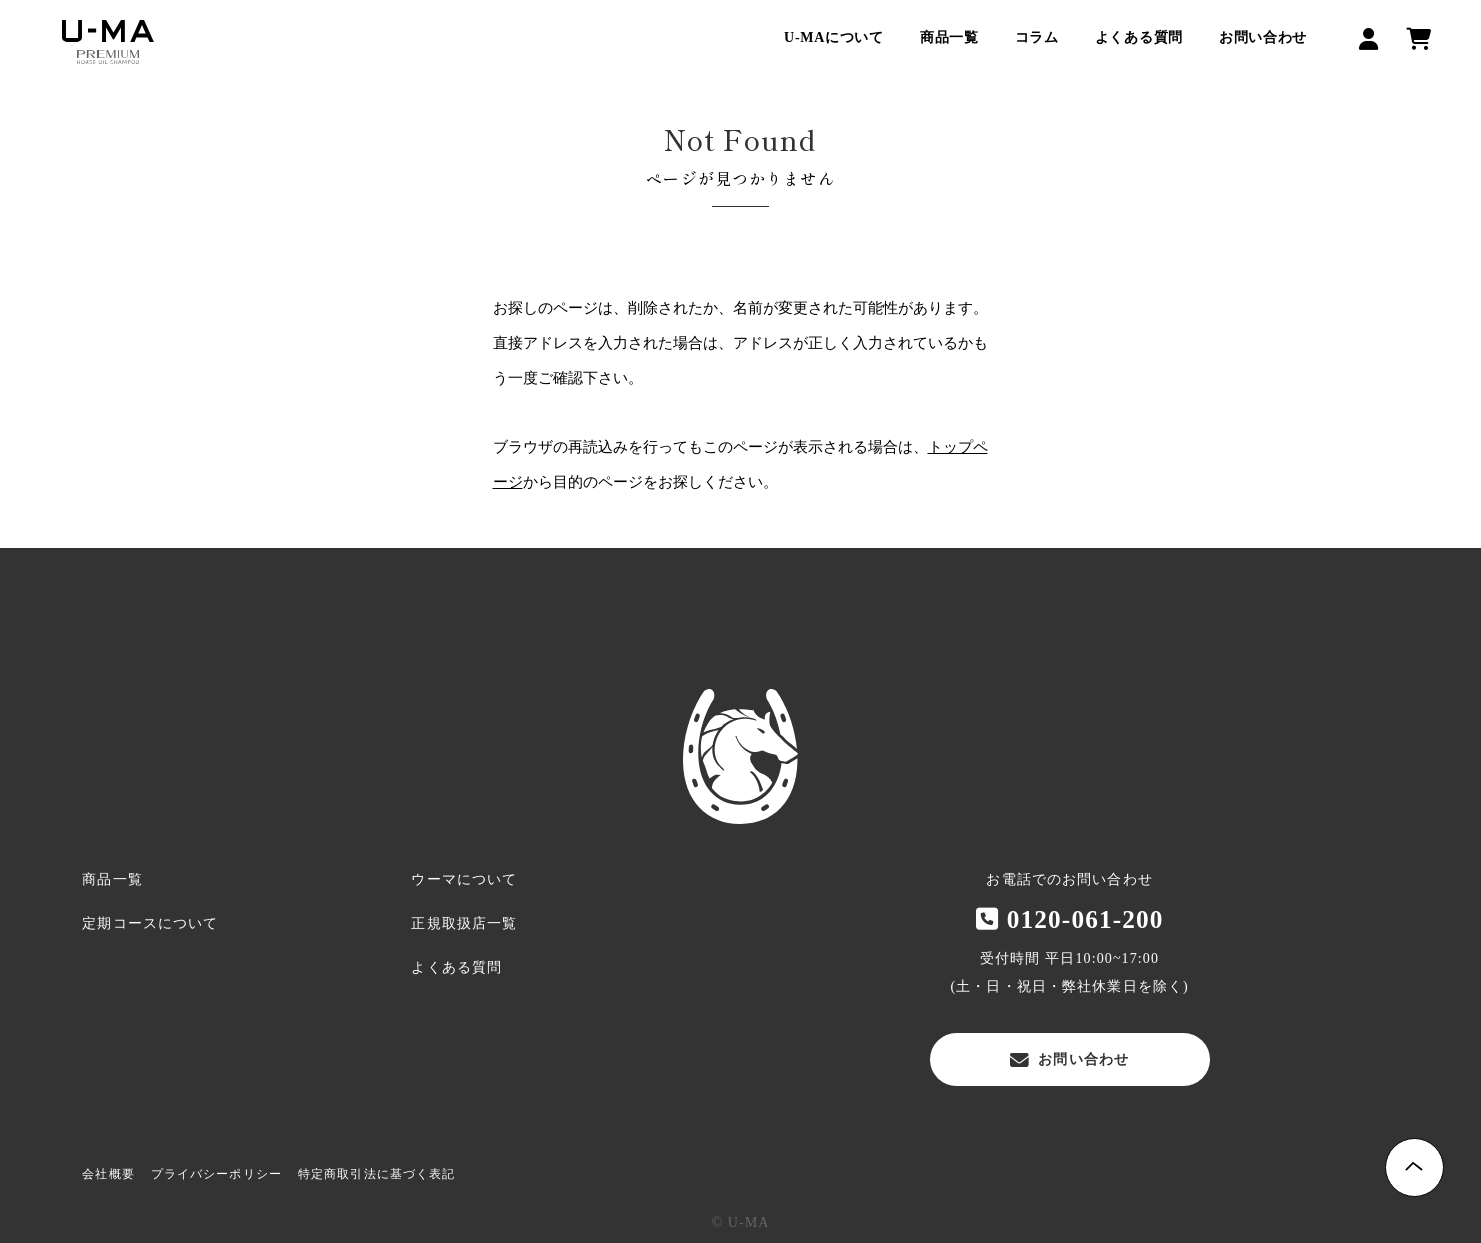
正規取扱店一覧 (464, 923)
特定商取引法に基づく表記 (376, 1174)
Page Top (1414, 1167)
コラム (1037, 37)
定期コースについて (150, 923)
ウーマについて (464, 879)
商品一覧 (949, 37)
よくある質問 (1139, 37)
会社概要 (108, 1174)
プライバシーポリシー (216, 1174)
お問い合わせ (1263, 37)
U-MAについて (834, 37)
